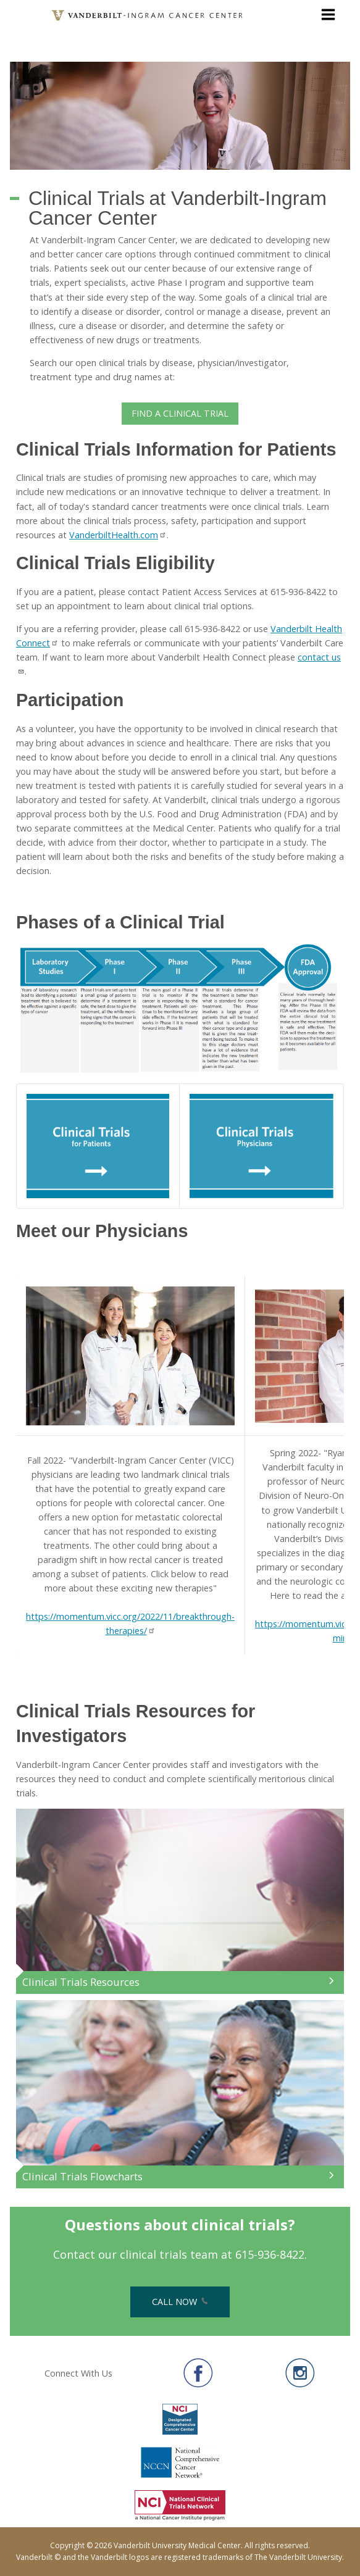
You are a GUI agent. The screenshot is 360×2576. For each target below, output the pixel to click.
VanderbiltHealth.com (118, 535)
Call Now (180, 2301)
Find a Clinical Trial (180, 413)
